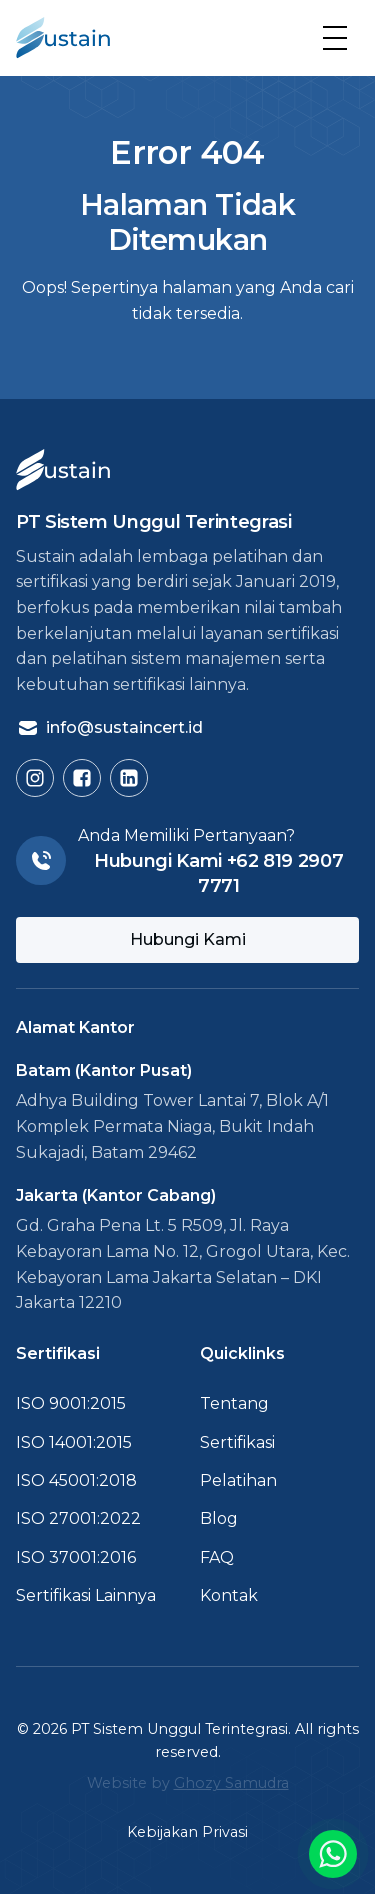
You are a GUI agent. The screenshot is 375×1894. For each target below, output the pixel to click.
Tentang (234, 1403)
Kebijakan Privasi (187, 1832)
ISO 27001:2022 (78, 1518)
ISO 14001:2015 (74, 1442)
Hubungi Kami (188, 939)
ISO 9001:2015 (71, 1403)
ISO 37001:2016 (76, 1557)
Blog (219, 1518)
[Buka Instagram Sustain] (35, 778)
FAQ (217, 1557)
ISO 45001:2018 (76, 1480)
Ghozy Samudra (231, 1783)
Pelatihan (238, 1480)
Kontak (229, 1595)
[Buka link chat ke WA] (333, 1854)
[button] (335, 38)
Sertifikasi (237, 1442)
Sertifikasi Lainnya (86, 1595)
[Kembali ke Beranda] (63, 38)
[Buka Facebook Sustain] (82, 778)
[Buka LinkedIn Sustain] (129, 778)
